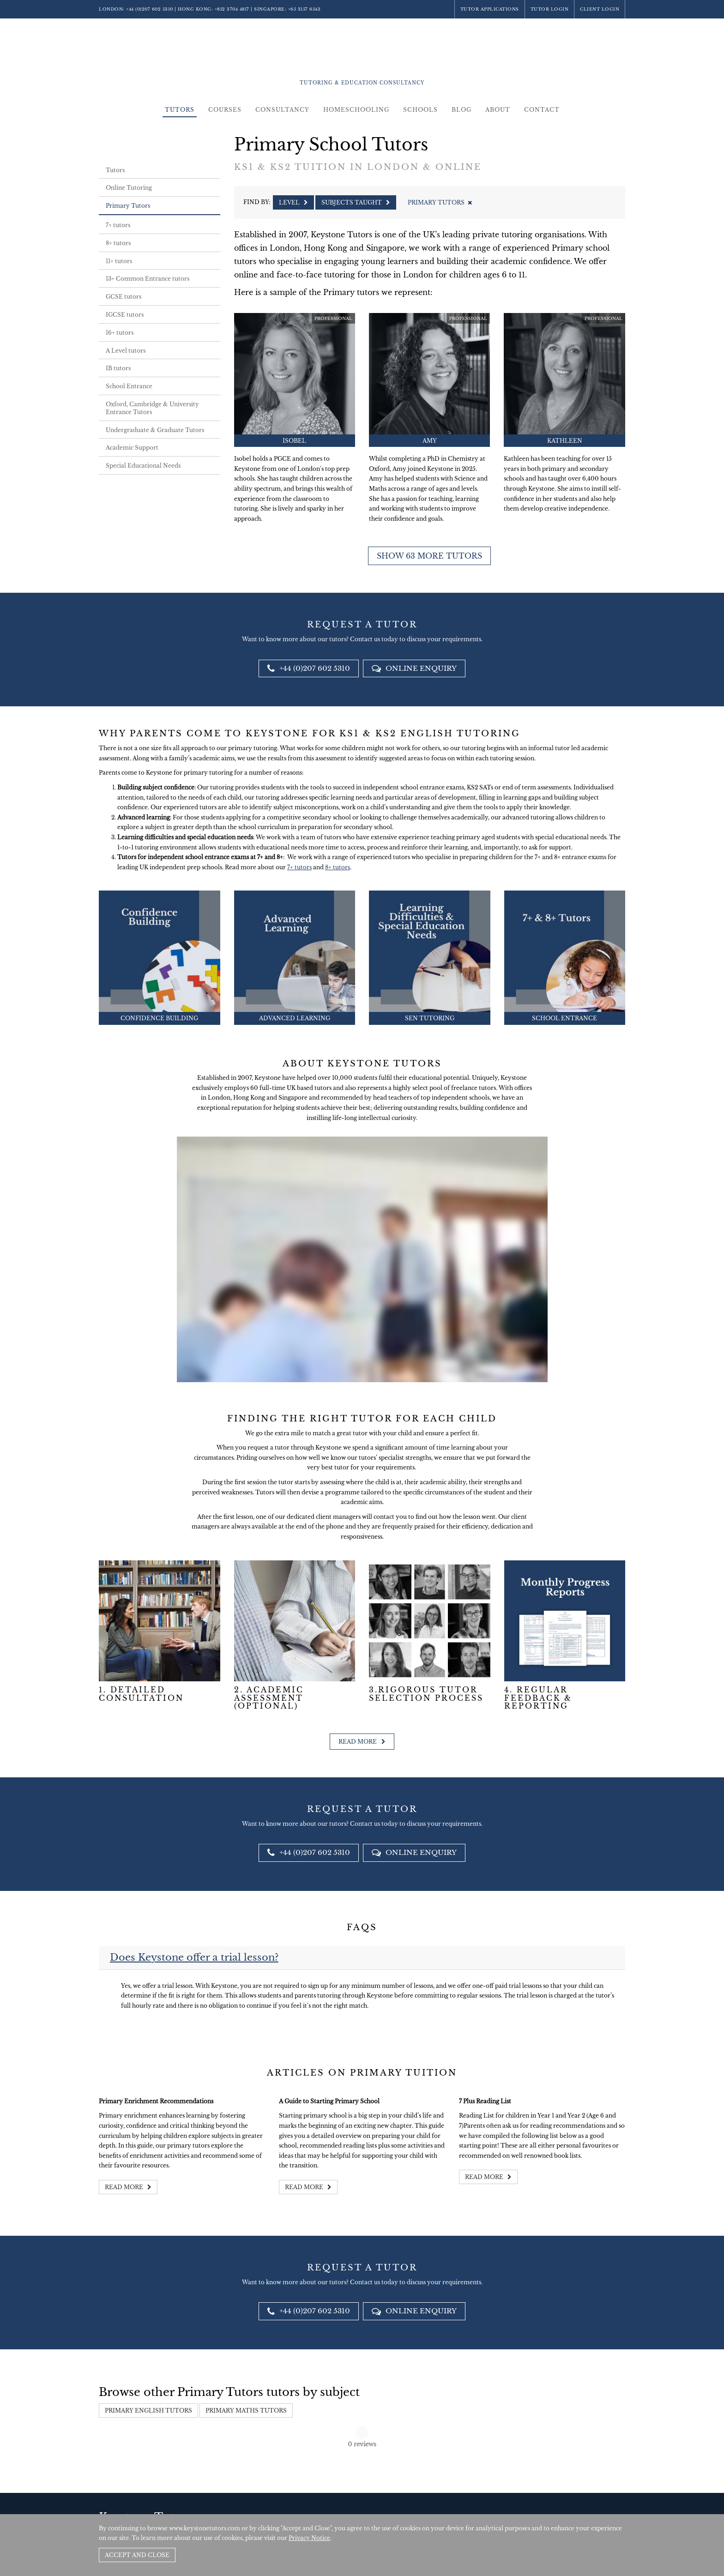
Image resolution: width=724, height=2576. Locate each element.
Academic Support (132, 447)
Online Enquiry (414, 668)
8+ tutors (118, 243)
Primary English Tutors (148, 2410)
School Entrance (129, 386)
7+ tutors (118, 225)
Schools (420, 109)
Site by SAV (599, 2506)
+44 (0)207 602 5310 (149, 9)
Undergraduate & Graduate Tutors (155, 430)
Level (293, 202)
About (497, 109)
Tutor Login (550, 9)
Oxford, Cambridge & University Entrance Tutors (152, 408)
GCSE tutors (123, 296)
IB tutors (118, 368)
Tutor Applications (489, 9)
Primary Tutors (128, 205)
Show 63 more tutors (429, 555)
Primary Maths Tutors (246, 2410)
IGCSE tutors (125, 314)
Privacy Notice (309, 2537)
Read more (361, 1741)
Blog (461, 109)
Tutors (179, 109)
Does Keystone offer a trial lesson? (194, 1957)
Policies (570, 2506)
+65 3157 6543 (304, 9)
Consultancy (282, 109)
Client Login (599, 9)
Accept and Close (137, 2555)
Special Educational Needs (143, 465)
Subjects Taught (355, 202)
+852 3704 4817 (232, 9)
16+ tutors (119, 332)
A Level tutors (125, 350)
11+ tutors (119, 261)
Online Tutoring (129, 187)
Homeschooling (356, 109)
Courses (224, 109)
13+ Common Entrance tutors (147, 278)
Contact (542, 109)
